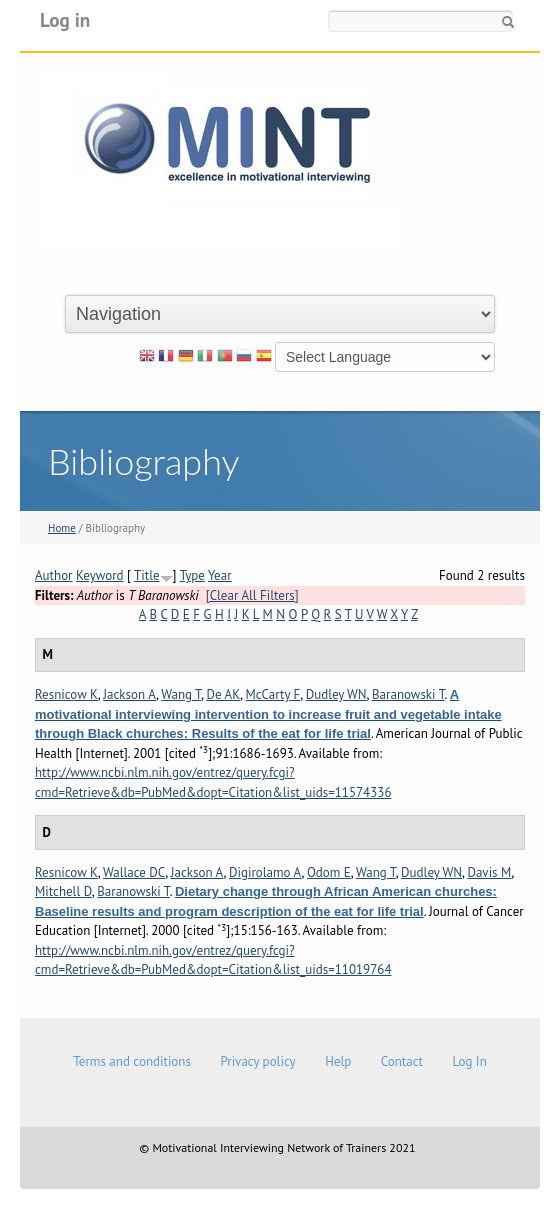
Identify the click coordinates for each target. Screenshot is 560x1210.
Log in (65, 19)
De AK (223, 694)
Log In (469, 1061)
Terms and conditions (132, 1061)
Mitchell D (63, 891)
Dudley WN (336, 694)
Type (192, 575)
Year (220, 575)
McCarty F (272, 694)
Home (62, 528)
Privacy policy (257, 1061)
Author (54, 575)
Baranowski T (408, 694)
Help (338, 1061)
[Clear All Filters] (252, 595)
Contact (402, 1061)
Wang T (181, 694)
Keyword (100, 575)
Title (147, 575)
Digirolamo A (265, 872)
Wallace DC (134, 872)
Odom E (329, 872)
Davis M (489, 872)
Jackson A (129, 694)
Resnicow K (66, 694)
